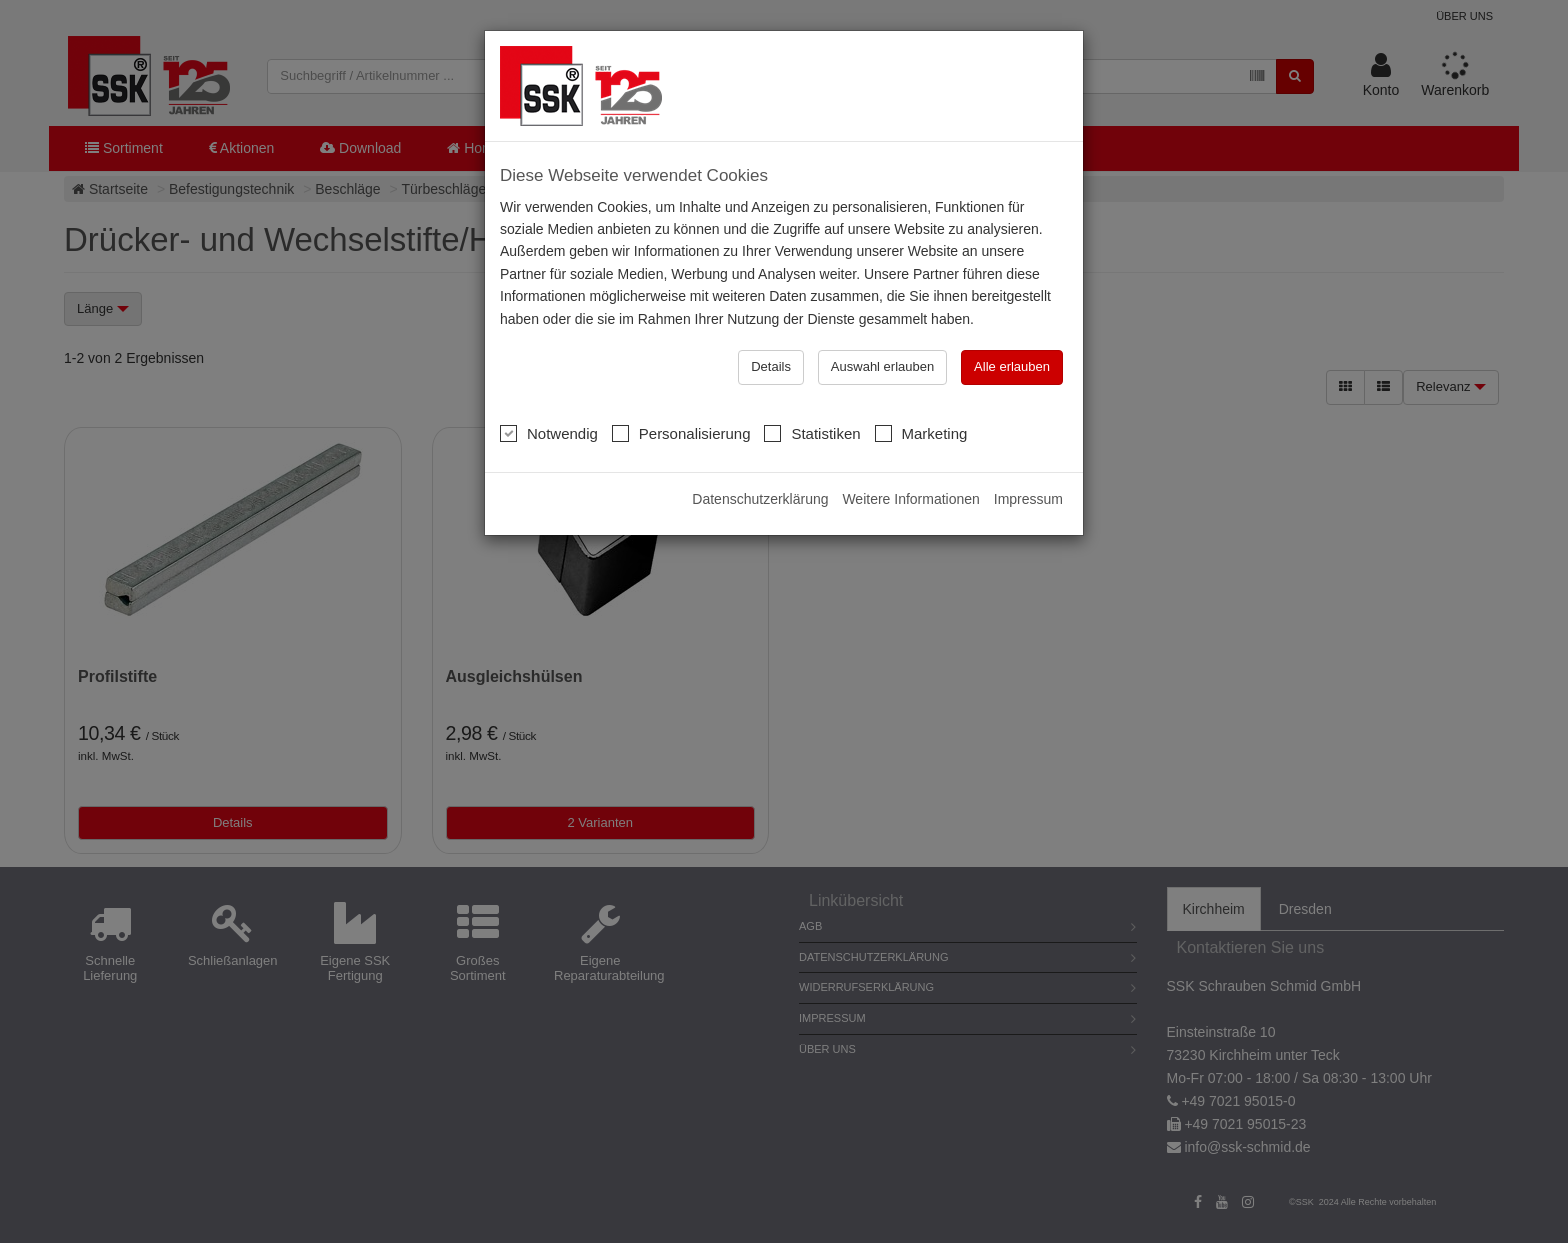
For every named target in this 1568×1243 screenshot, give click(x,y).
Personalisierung (681, 432)
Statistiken (812, 432)
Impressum (1028, 498)
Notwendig (549, 432)
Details (771, 365)
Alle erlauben (1012, 365)
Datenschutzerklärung (760, 498)
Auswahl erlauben (882, 365)
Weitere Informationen (910, 498)
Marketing (921, 432)
